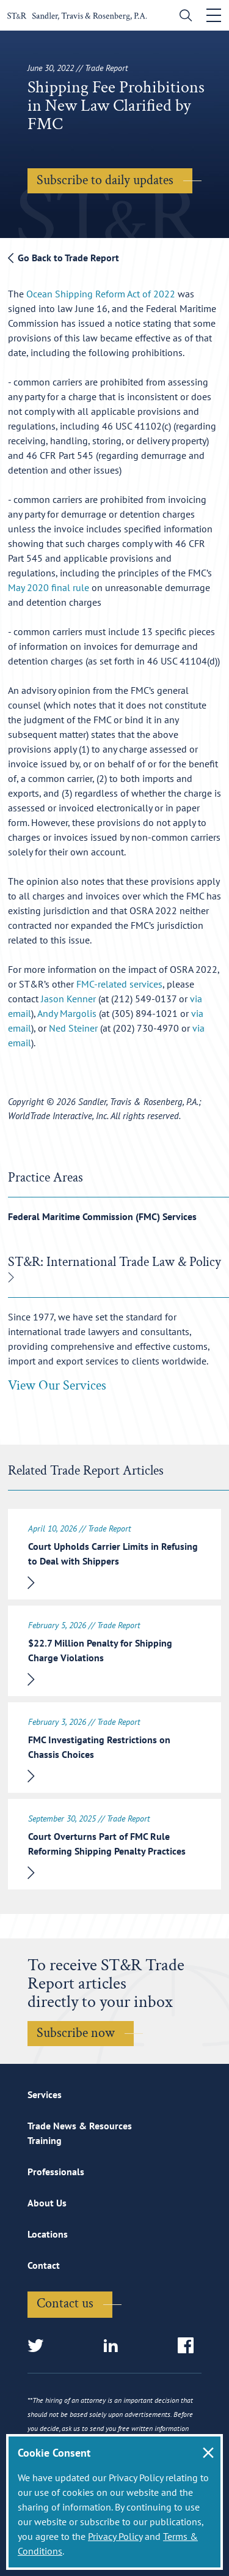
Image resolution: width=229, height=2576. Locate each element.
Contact (43, 2265)
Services (44, 2094)
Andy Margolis (66, 1013)
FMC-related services (119, 984)
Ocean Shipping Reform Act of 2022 (100, 294)
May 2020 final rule (48, 587)
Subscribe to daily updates (105, 180)
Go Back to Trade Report (63, 257)
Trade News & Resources (79, 2126)
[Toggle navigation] (214, 15)
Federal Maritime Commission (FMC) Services (102, 1216)
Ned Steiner (73, 1028)
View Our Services (57, 1385)
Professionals (55, 2171)
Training (44, 2140)
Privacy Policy (115, 2536)
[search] (182, 16)
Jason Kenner (68, 998)
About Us (47, 2203)
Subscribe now (76, 2033)
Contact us (65, 2303)
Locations (47, 2234)
